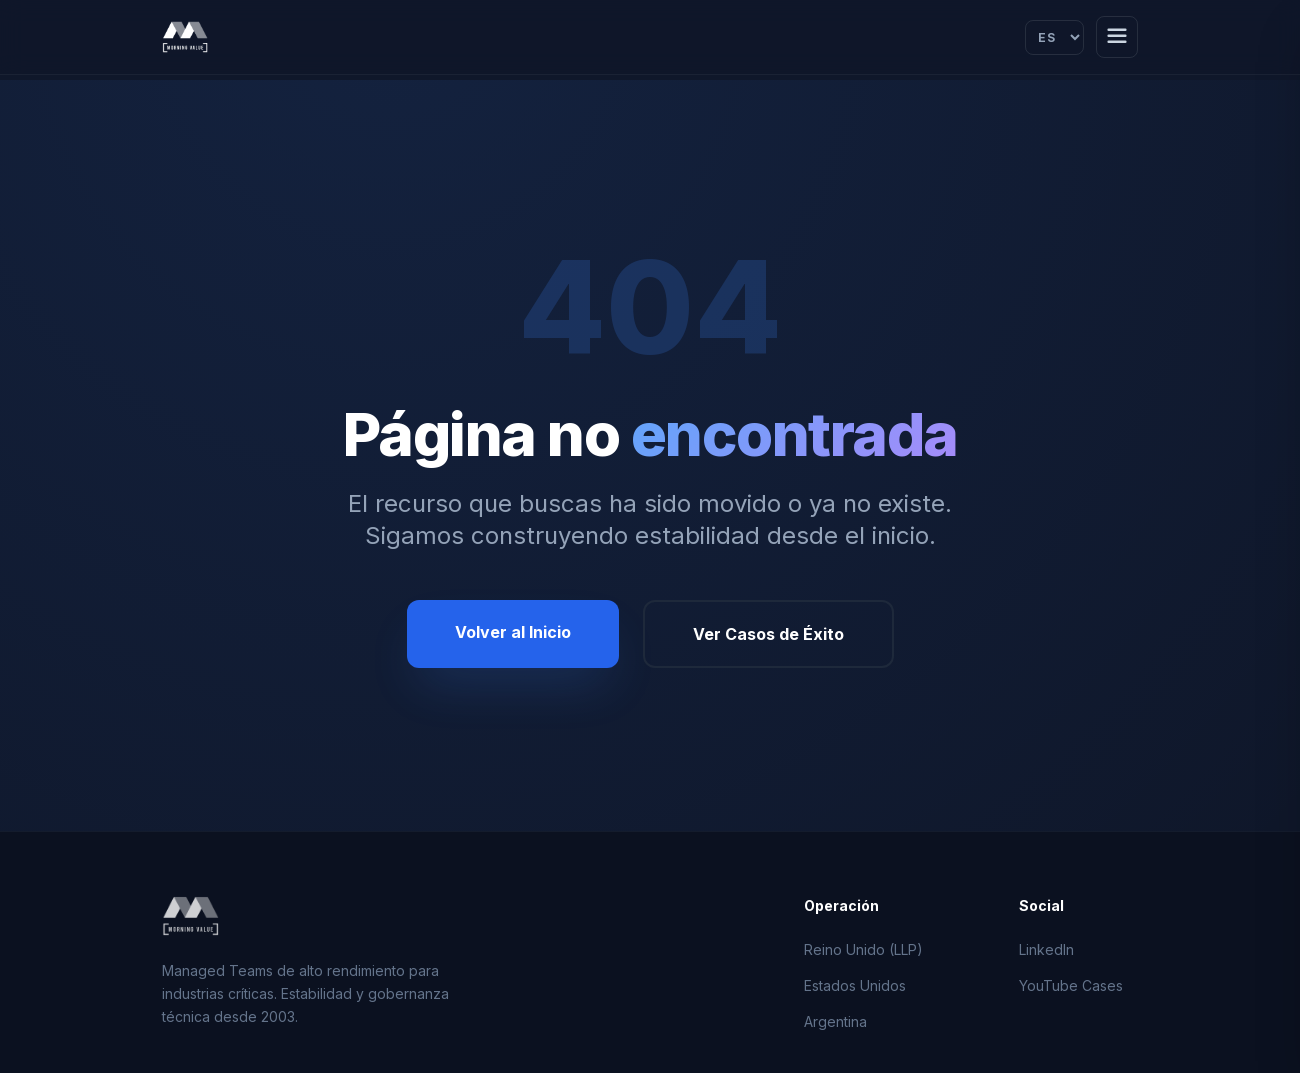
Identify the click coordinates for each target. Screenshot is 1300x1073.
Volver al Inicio (513, 632)
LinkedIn (1046, 949)
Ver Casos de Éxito (768, 634)
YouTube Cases (1071, 985)
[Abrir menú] (1117, 37)
